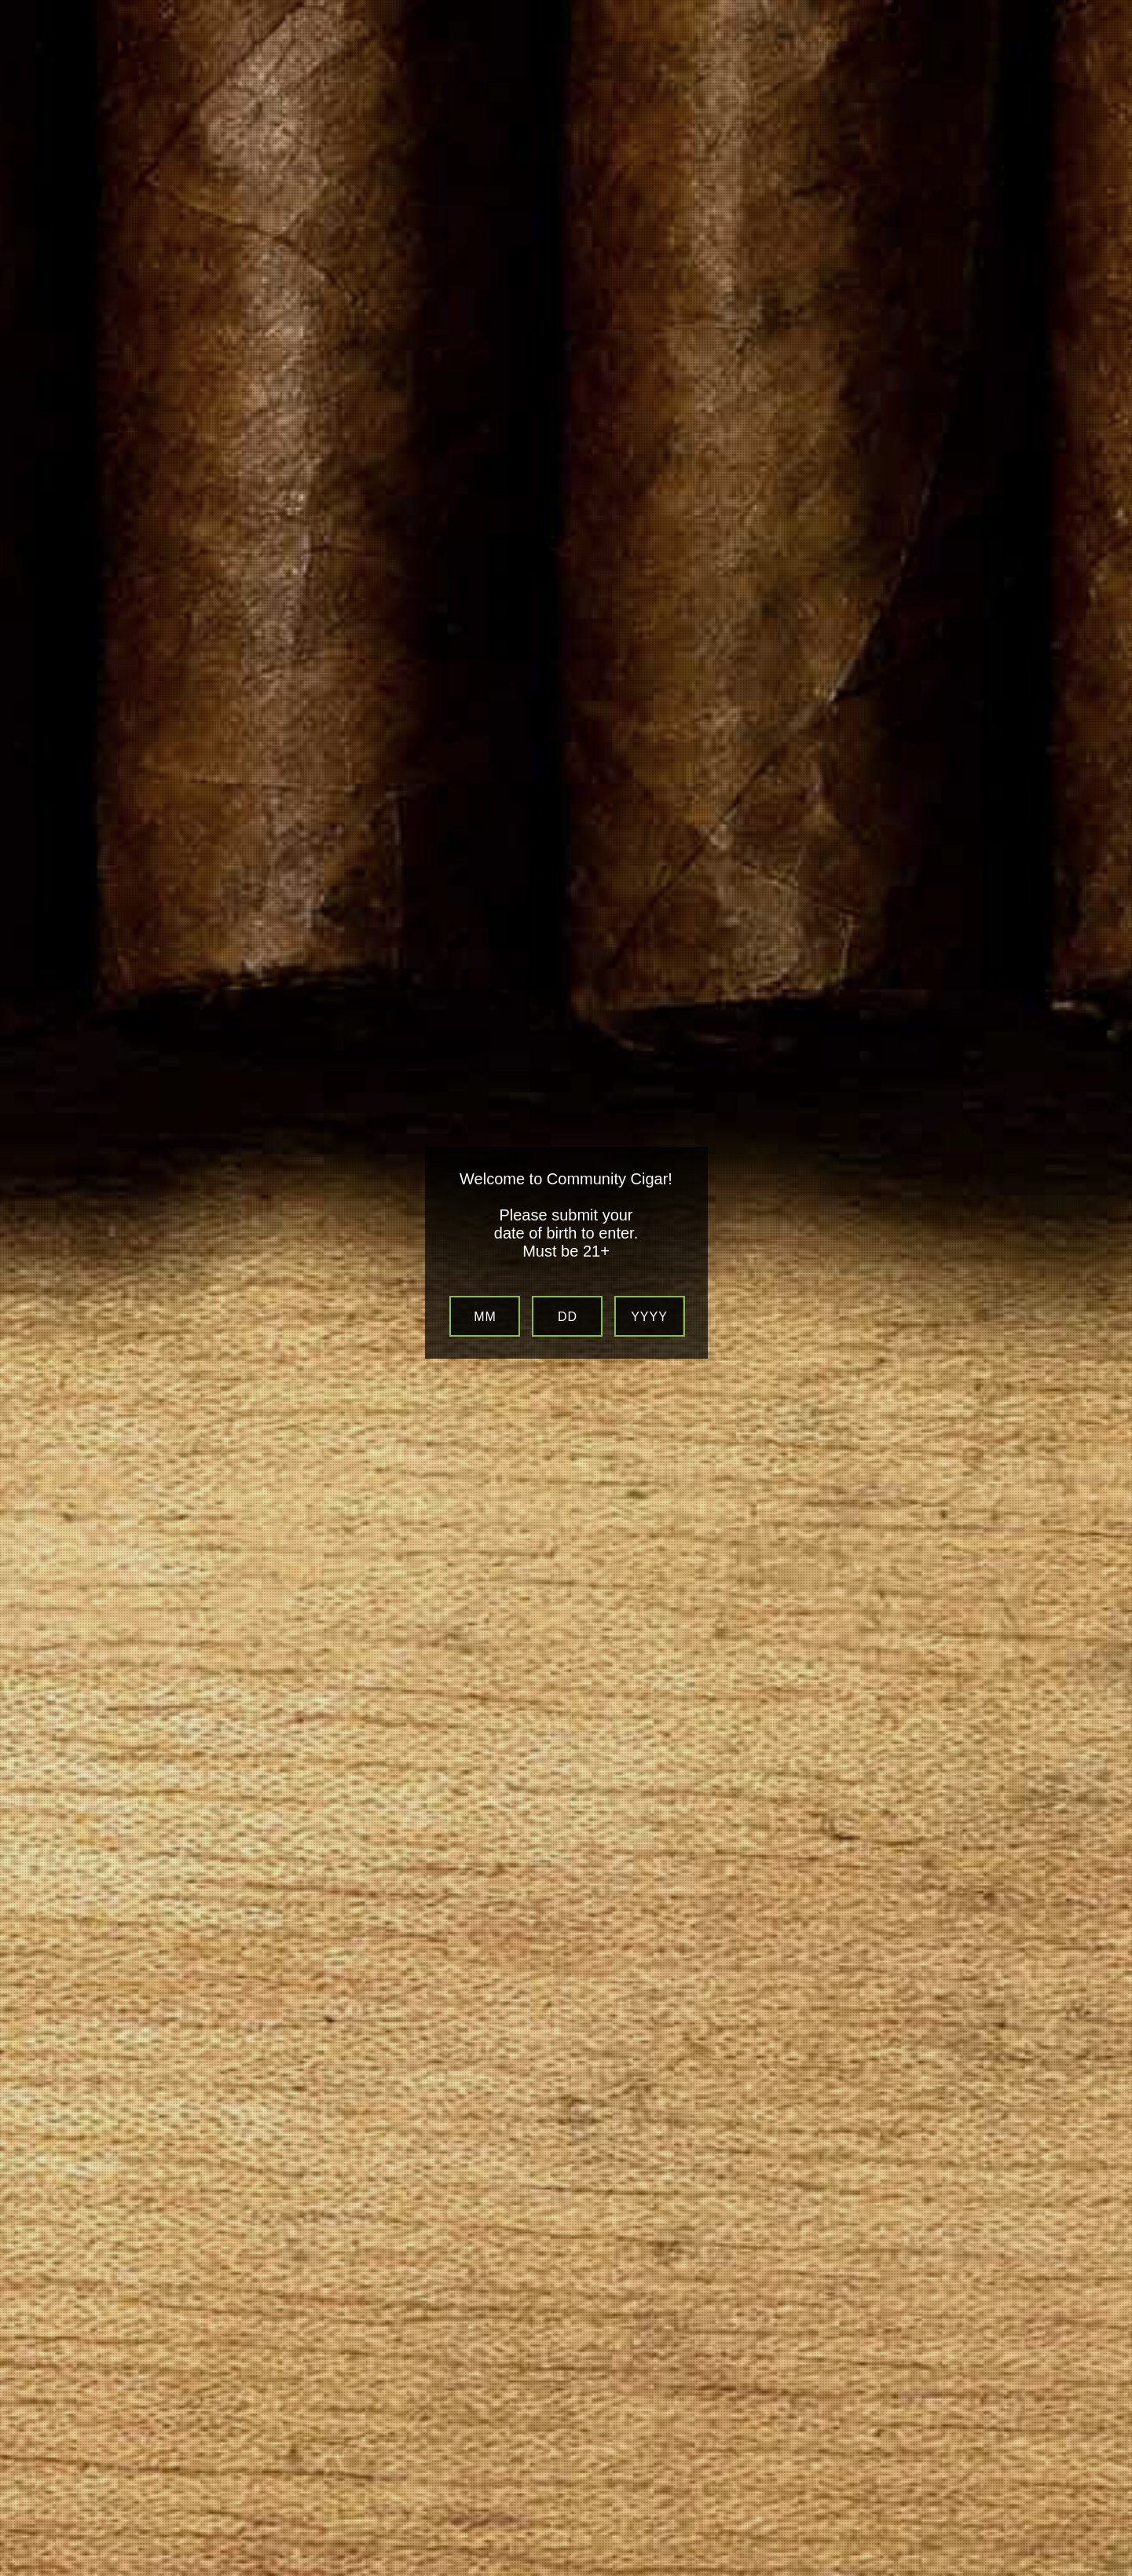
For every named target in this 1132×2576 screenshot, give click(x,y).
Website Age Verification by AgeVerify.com (1112, 2572)
